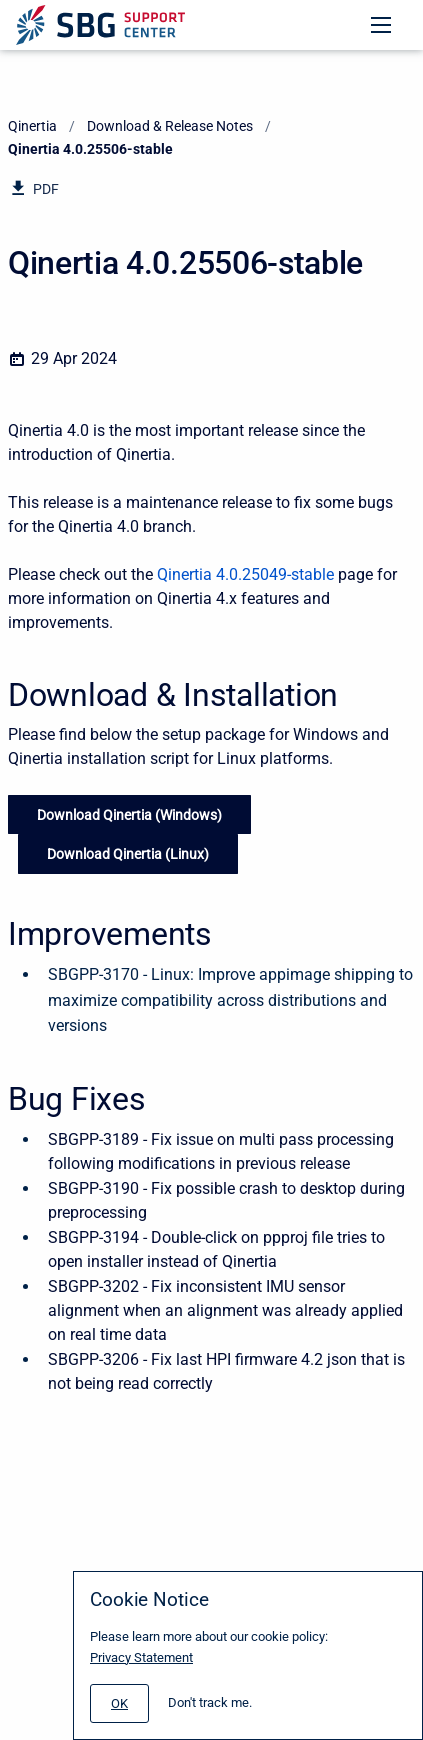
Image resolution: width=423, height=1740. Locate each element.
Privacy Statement (141, 1657)
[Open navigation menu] (381, 25)
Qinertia (32, 126)
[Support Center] (100, 25)
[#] (119, 1703)
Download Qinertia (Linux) (128, 854)
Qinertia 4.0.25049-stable (245, 574)
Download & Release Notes (170, 126)
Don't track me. (210, 1702)
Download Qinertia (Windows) (129, 815)
